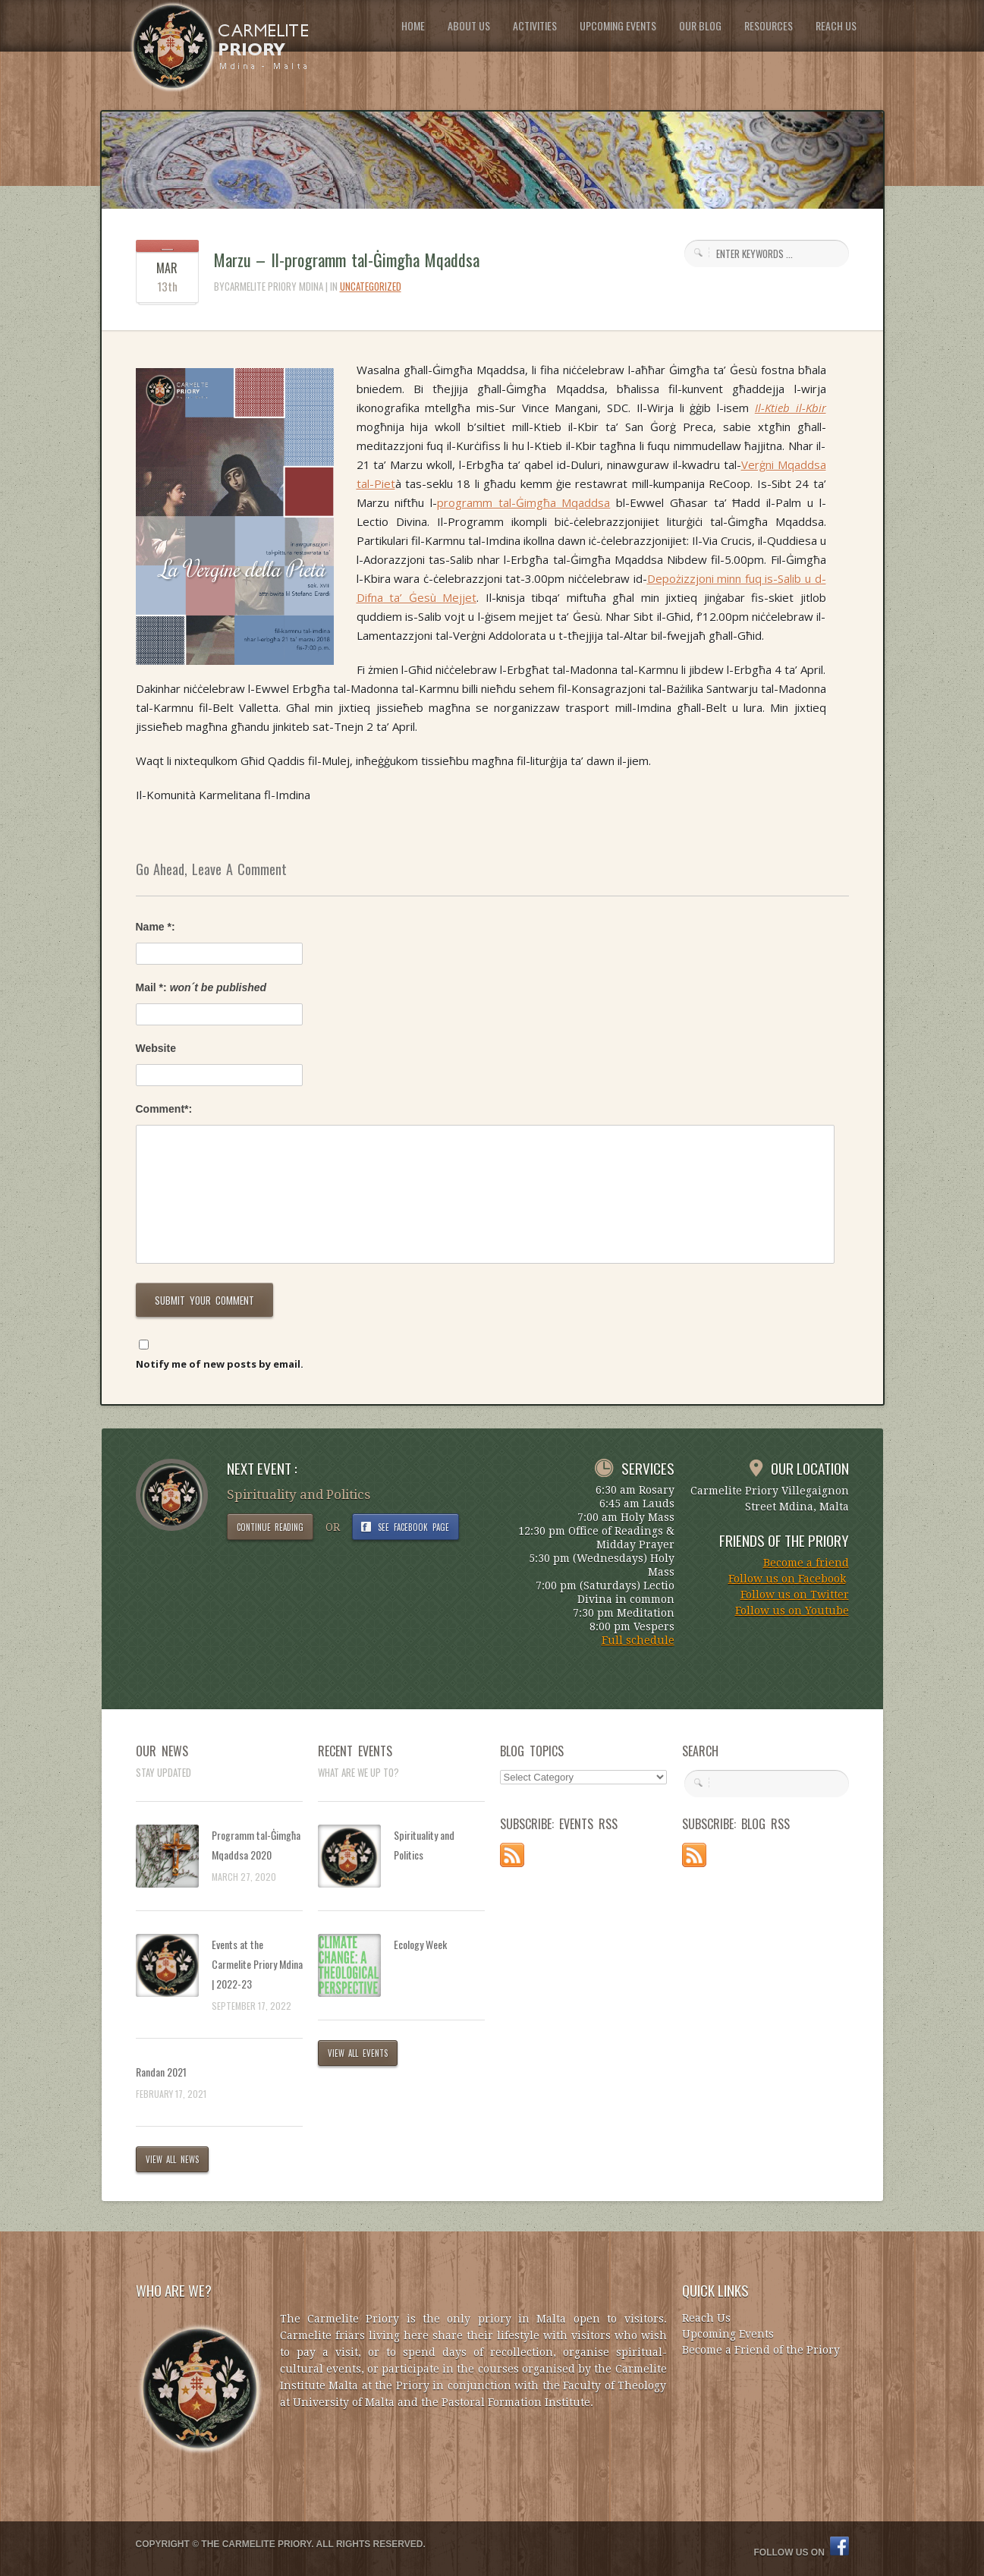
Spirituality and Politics (424, 1845)
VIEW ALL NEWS (173, 2159)
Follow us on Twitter (794, 1595)
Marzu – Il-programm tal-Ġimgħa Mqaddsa (347, 259)
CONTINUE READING (270, 1527)
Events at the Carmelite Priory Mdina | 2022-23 (257, 1964)
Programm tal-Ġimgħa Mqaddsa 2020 (256, 1845)
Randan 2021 (161, 2072)
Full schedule (638, 1640)
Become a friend (806, 1563)
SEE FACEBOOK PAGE (413, 1527)
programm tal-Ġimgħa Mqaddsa (523, 502)
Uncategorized (370, 286)
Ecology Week (420, 1944)
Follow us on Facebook (787, 1579)
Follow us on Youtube (792, 1610)
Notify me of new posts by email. (219, 1364)
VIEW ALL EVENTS (358, 2053)
